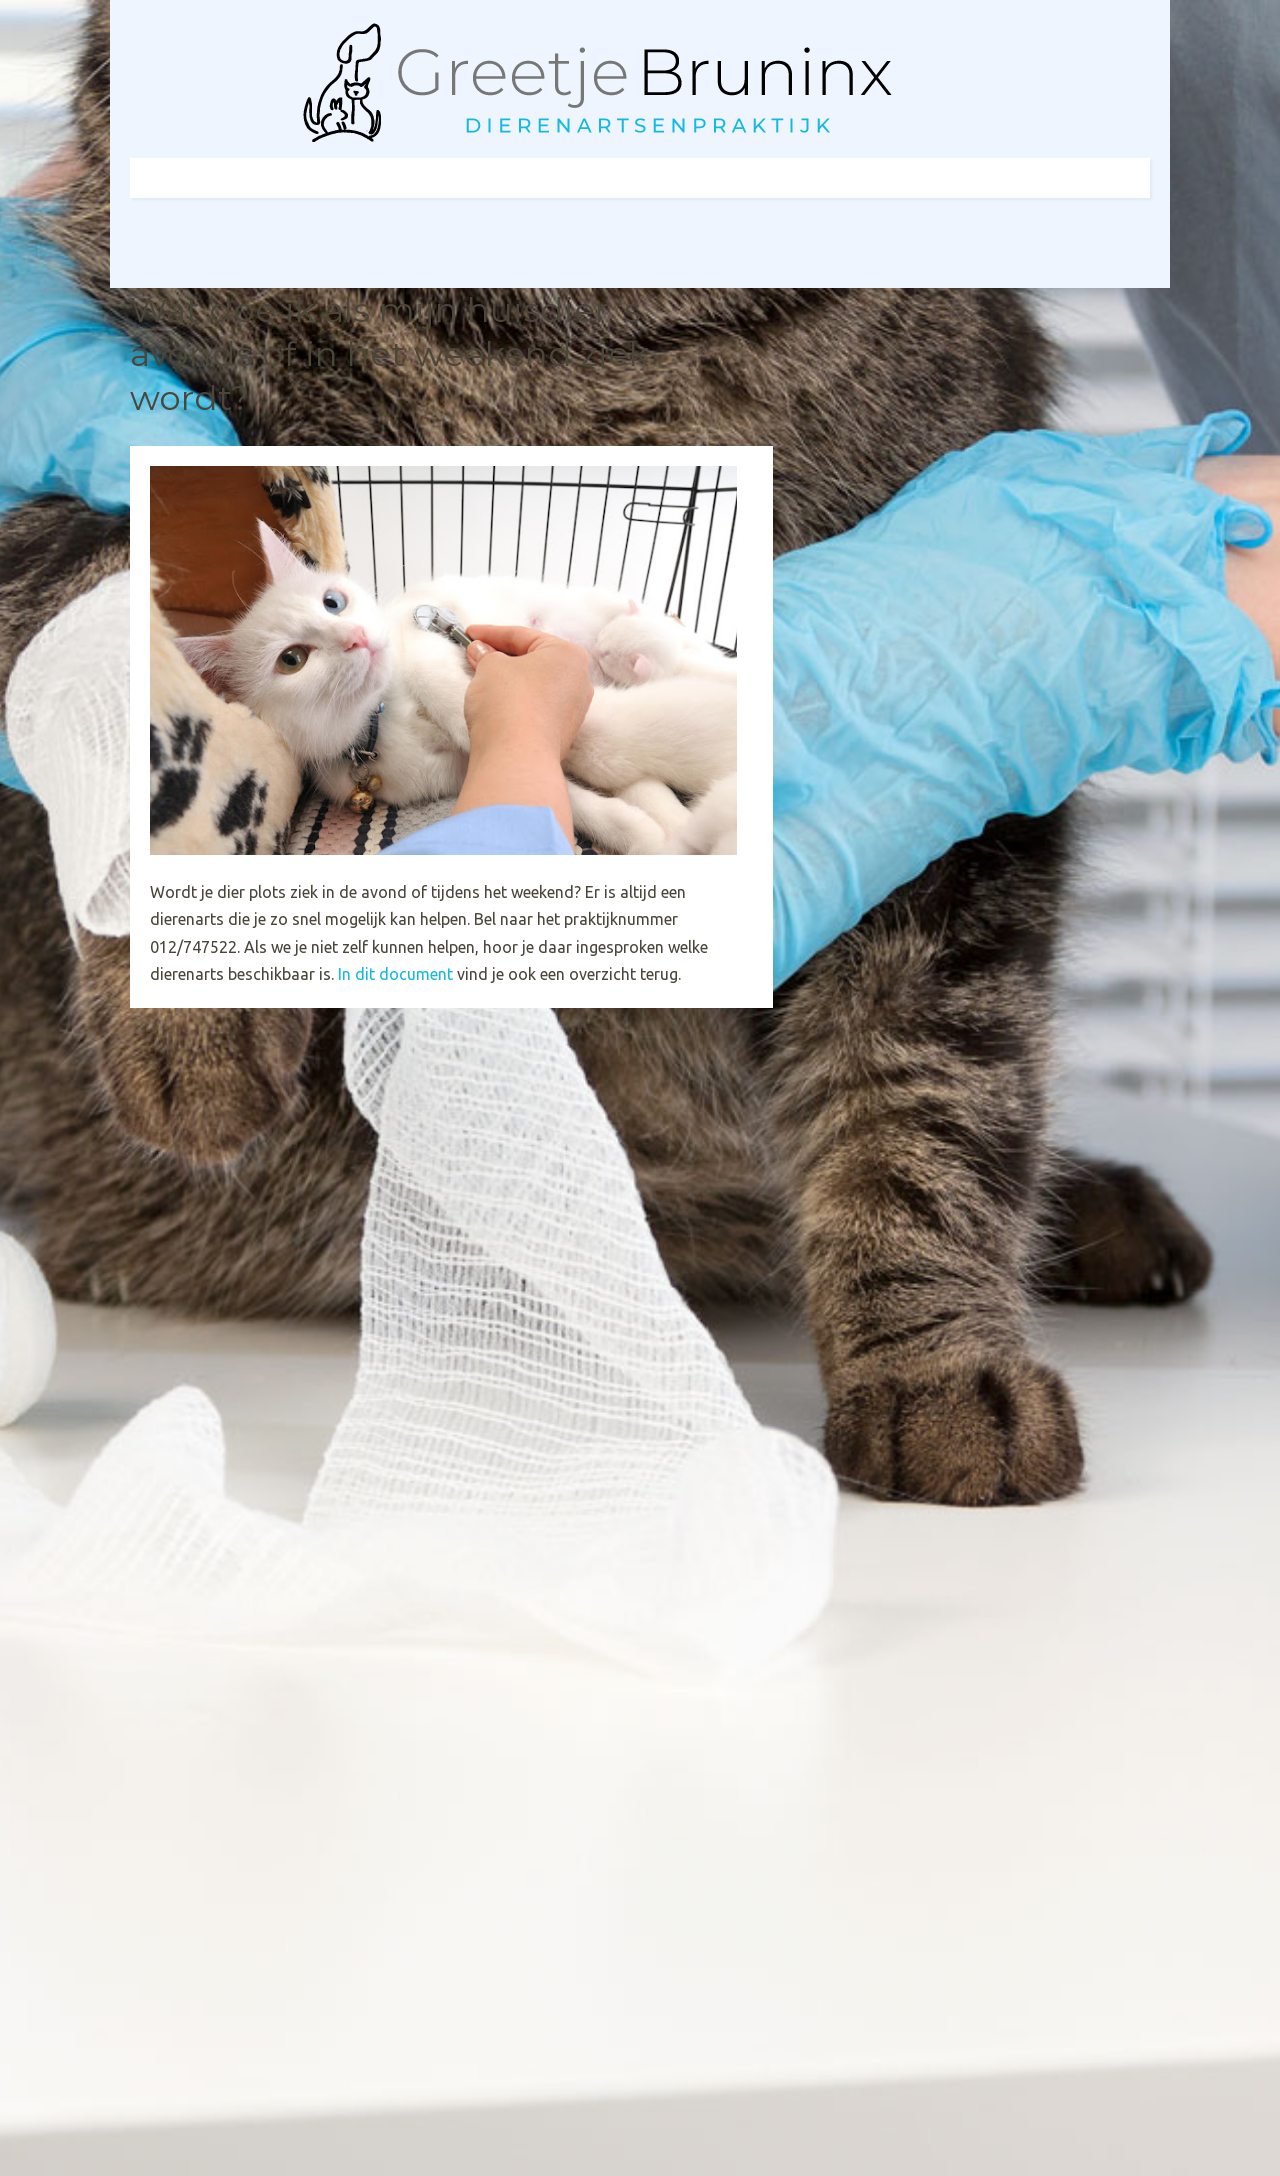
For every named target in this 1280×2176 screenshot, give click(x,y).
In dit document (397, 974)
